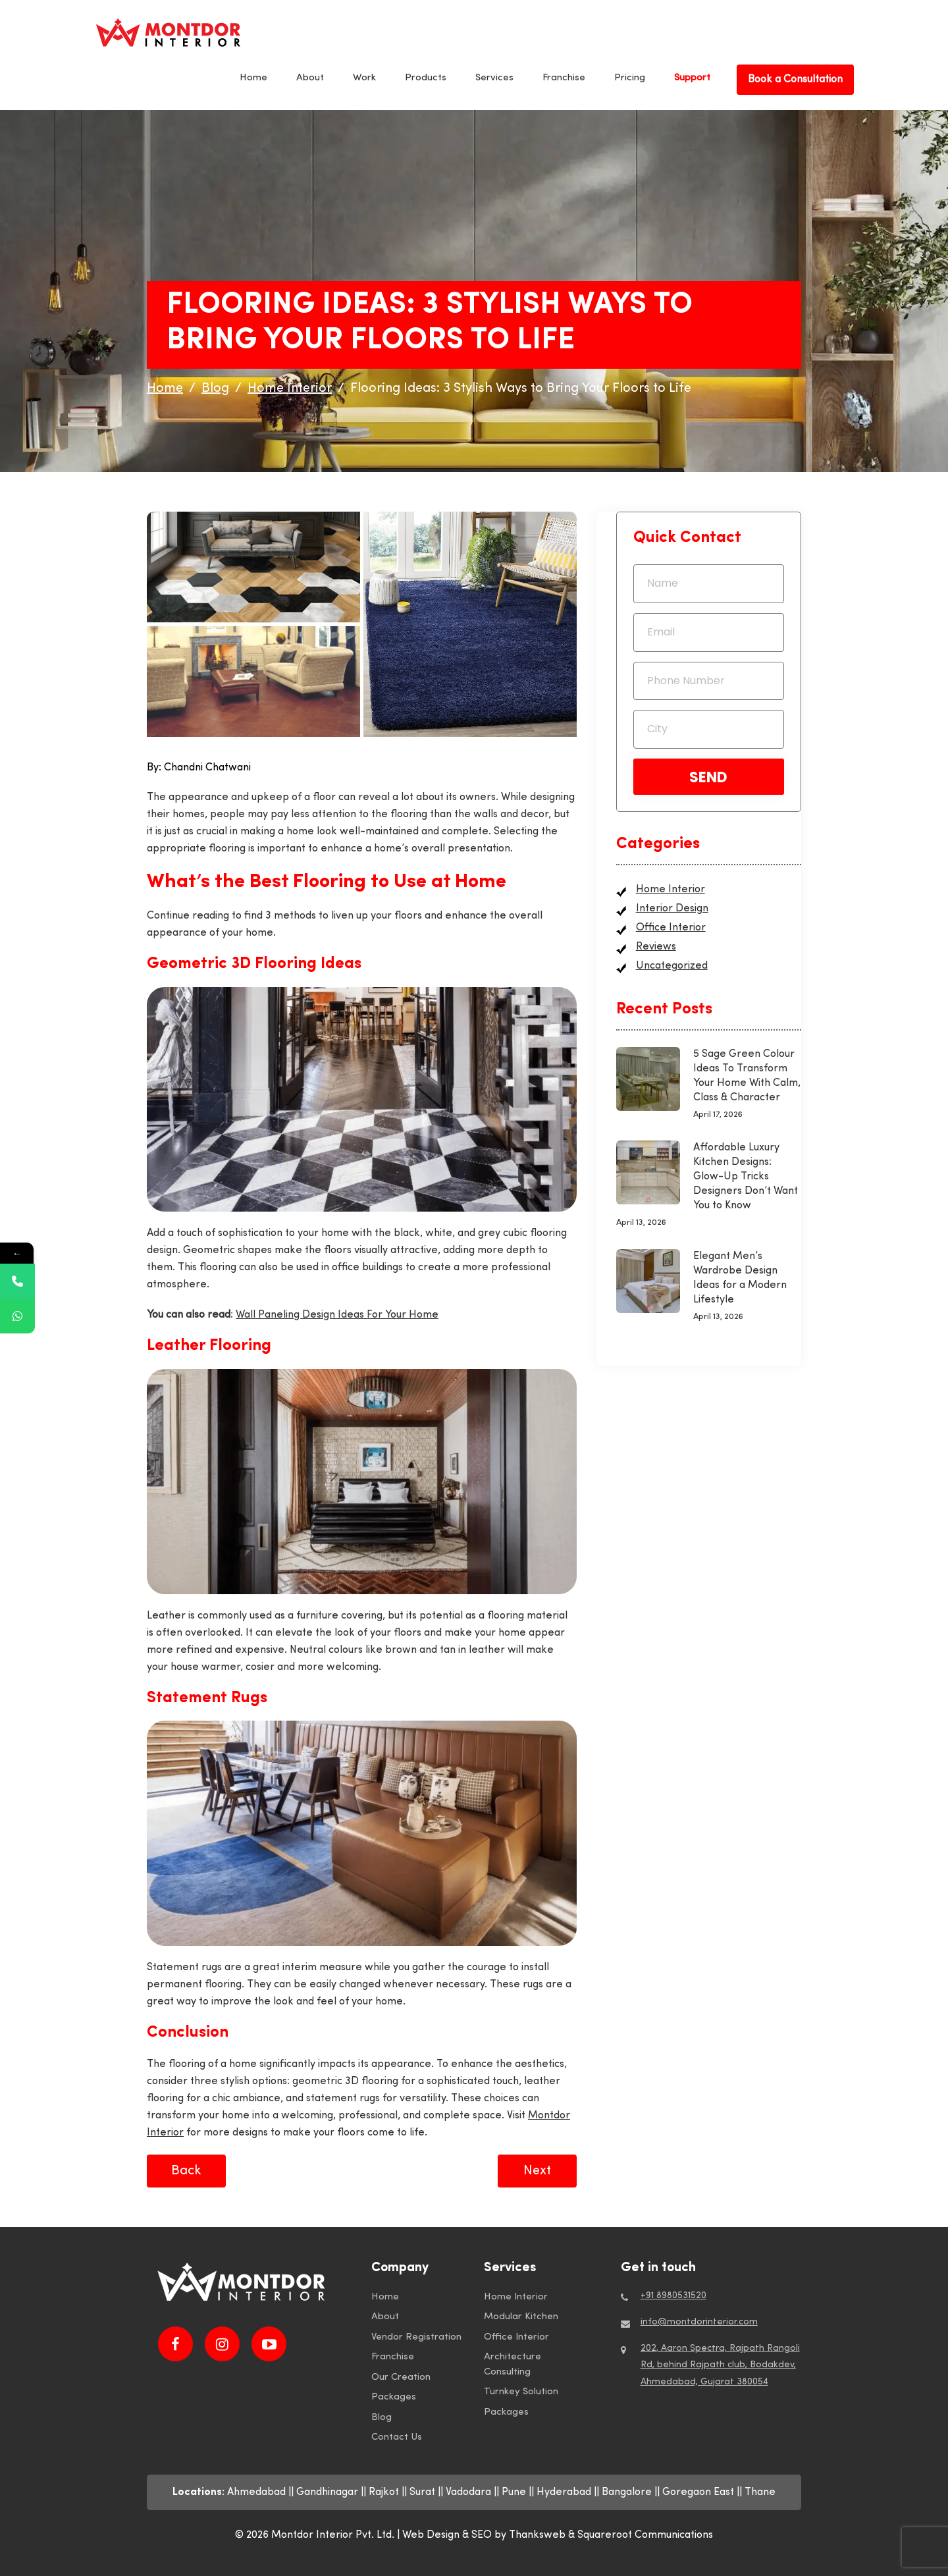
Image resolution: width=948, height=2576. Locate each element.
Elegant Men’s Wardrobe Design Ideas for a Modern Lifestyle (740, 1278)
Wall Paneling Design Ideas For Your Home (337, 1315)
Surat (422, 2492)
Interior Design (672, 908)
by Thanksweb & (535, 2535)
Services (494, 78)
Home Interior (670, 889)
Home (253, 78)
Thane (760, 2492)
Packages (393, 2397)
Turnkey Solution (521, 2392)
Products (425, 78)
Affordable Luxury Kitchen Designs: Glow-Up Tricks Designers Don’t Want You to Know (745, 1176)
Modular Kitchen (521, 2317)
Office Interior (671, 928)
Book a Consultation (795, 79)
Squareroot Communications (645, 2535)
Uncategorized (672, 966)
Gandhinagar (327, 2492)
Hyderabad (564, 2492)
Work (364, 78)
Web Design (431, 2535)
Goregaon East (698, 2492)
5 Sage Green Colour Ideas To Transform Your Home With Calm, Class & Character (747, 1076)
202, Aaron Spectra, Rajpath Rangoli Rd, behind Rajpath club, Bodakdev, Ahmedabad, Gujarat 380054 (720, 2365)
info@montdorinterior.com (699, 2322)
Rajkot (384, 2492)
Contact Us (396, 2437)
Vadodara (468, 2492)
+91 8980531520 (673, 2296)
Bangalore (627, 2492)
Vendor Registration (416, 2337)
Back (186, 2171)
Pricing (629, 78)
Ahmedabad (256, 2492)
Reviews (656, 947)
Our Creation (401, 2377)
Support (692, 78)
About (310, 78)
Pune (514, 2492)
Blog (381, 2418)
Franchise (563, 78)
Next (537, 2171)
